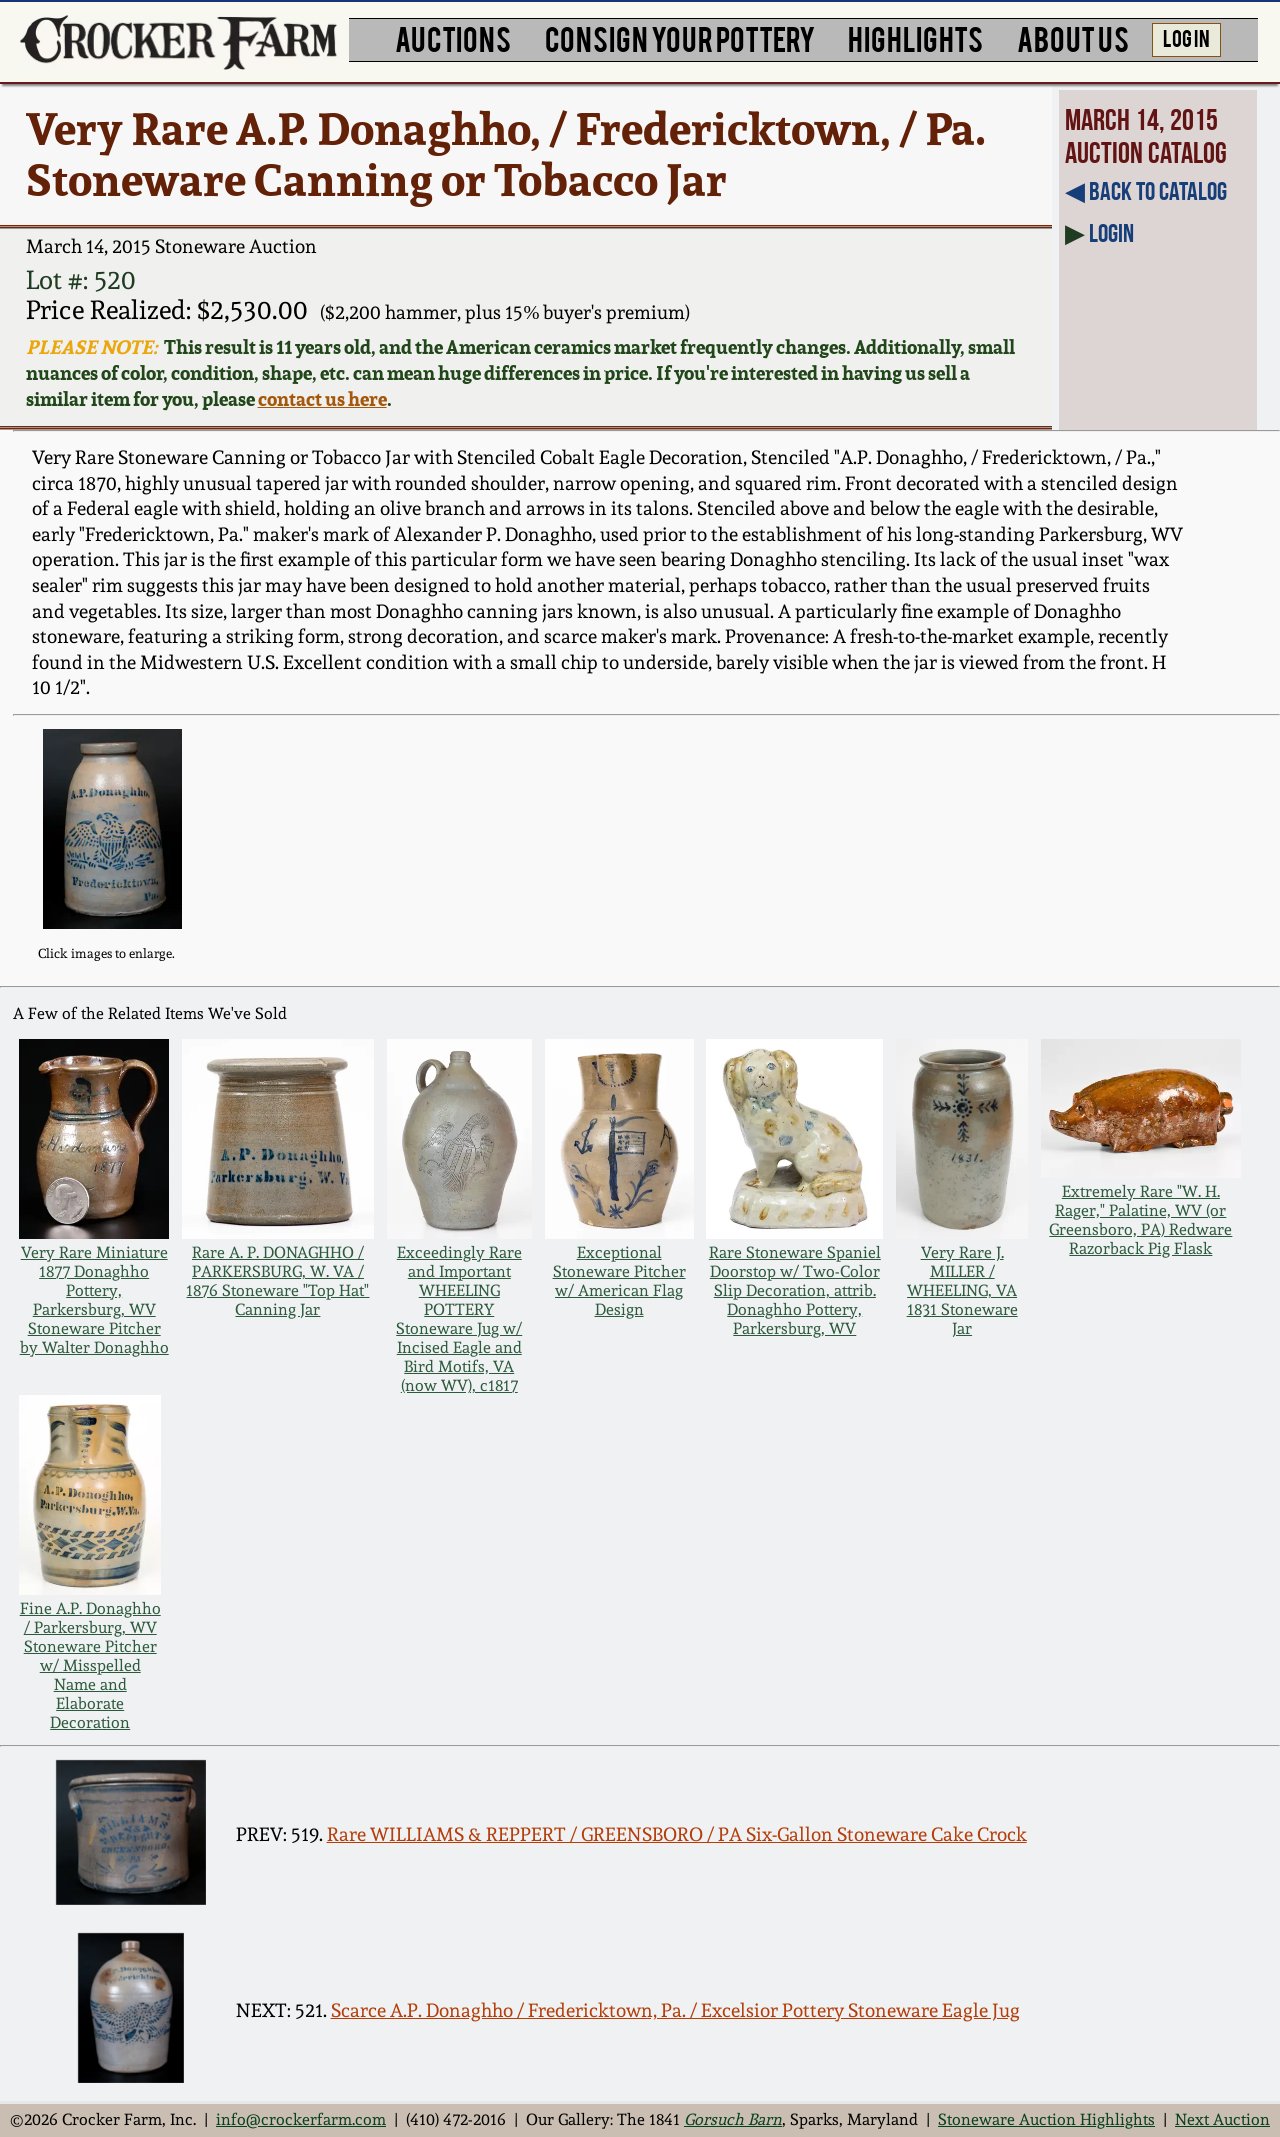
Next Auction (1222, 2119)
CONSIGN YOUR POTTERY (680, 37)
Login (1111, 233)
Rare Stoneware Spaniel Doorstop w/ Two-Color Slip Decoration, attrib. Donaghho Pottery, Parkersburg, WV (795, 1290)
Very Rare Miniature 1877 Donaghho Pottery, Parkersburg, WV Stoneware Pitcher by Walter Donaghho (94, 1300)
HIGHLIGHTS (915, 37)
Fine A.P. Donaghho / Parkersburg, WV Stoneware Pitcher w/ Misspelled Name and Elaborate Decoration (90, 1665)
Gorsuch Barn (733, 2119)
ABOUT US (1073, 37)
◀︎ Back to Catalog (1146, 191)
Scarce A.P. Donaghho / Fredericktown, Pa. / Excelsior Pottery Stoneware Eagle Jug (675, 2010)
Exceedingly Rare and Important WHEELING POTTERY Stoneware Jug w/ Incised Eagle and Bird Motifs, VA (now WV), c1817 (459, 1319)
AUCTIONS (453, 37)
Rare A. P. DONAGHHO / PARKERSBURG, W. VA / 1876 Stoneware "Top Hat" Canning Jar (277, 1281)
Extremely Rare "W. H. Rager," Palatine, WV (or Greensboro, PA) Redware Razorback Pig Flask (1140, 1220)
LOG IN (1186, 37)
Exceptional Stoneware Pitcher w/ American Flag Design (619, 1281)
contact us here (322, 399)
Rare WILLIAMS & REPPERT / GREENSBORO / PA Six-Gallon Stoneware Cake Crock (677, 1834)
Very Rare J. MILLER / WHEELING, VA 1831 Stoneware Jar (962, 1290)
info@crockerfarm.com (301, 2119)
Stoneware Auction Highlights (1046, 2119)
